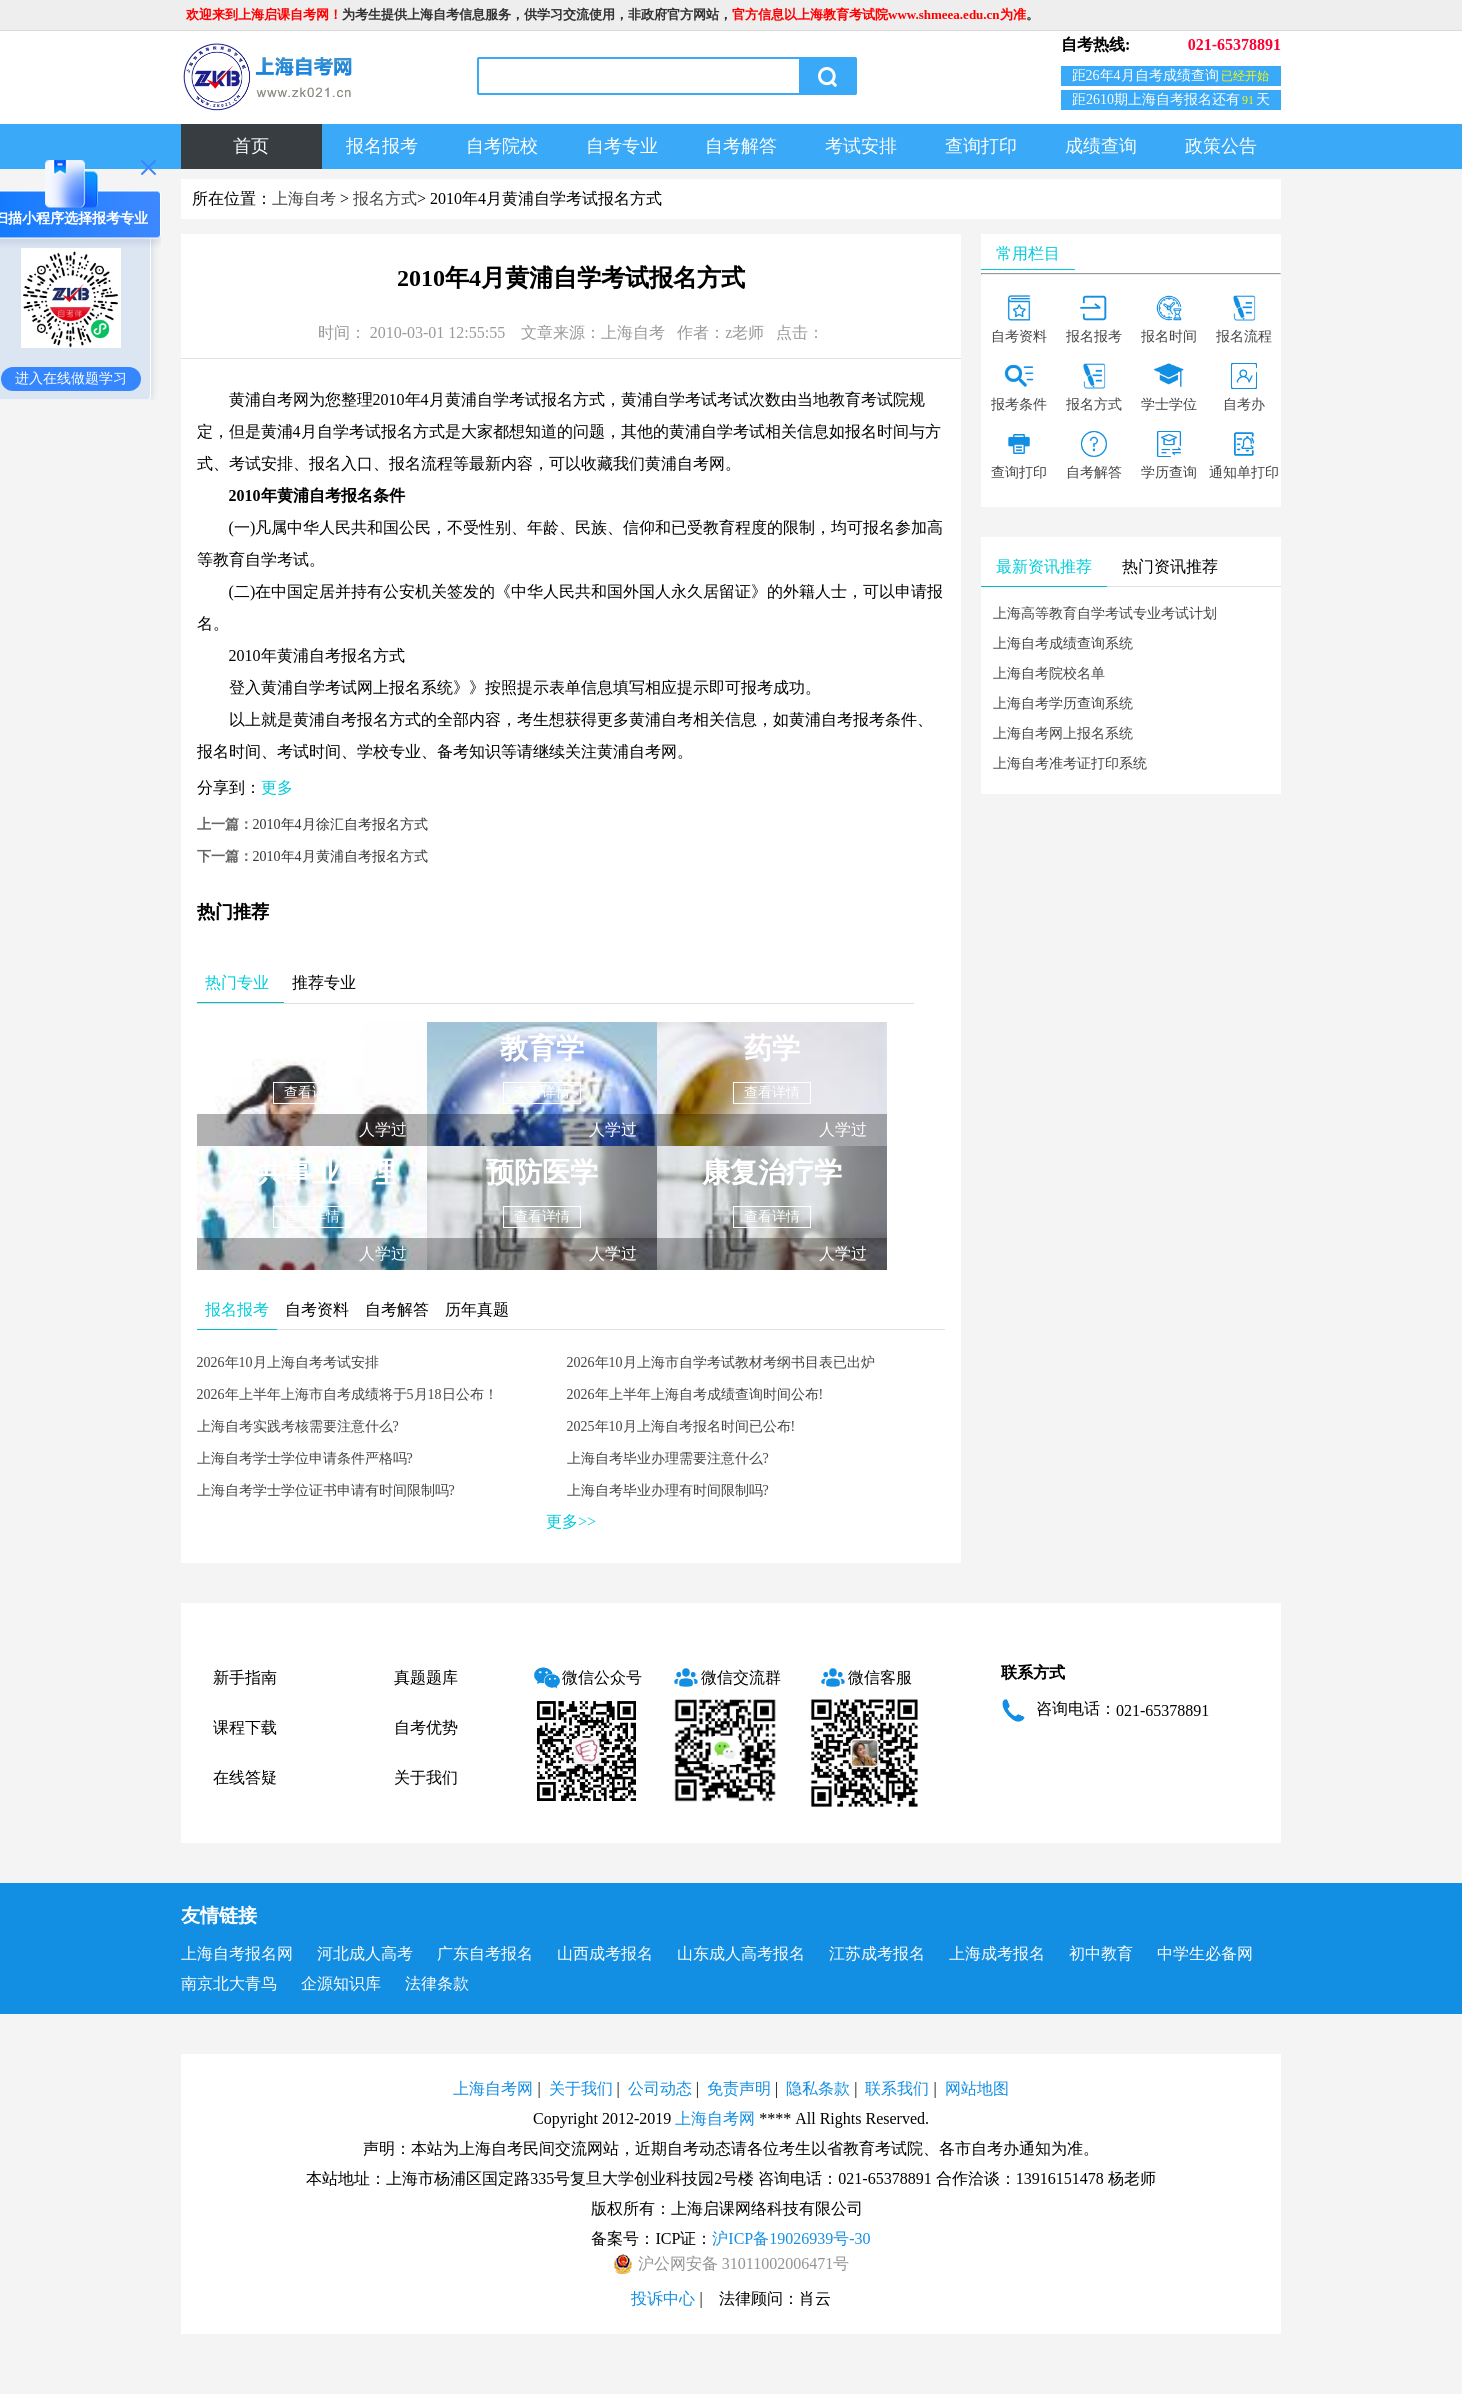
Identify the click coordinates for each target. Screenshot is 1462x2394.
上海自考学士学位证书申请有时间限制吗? (326, 1490)
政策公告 (1221, 146)
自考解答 (741, 146)
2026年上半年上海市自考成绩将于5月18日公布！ (347, 1394)
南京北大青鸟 (229, 1983)
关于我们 (426, 1777)
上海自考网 (493, 2088)
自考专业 (622, 146)
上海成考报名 (997, 1953)
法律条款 (437, 1983)
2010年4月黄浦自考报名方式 (340, 856)
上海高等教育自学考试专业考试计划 (1105, 613)
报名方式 (385, 198)
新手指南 (245, 1677)
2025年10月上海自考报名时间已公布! (681, 1426)
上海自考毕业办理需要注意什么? (668, 1458)
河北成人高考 (365, 1953)
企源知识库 (341, 1983)
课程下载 (245, 1727)
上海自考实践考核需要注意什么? (298, 1426)
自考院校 (502, 146)
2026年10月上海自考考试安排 (288, 1362)
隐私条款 (818, 2088)
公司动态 (660, 2088)
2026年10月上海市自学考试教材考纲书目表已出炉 (721, 1362)
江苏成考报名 (877, 1953)
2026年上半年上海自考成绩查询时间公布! (695, 1394)
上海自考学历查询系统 (1063, 703)
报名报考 (382, 146)
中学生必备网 (1205, 1953)
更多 (277, 787)
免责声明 (739, 2088)
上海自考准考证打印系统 (1070, 763)
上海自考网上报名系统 (1063, 733)
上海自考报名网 (237, 1953)
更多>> (571, 1521)
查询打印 (981, 146)
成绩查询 (1101, 146)
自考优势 (426, 1727)
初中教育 (1101, 1953)
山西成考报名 (605, 1953)
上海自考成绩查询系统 (1063, 643)
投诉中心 (663, 2298)
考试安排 (861, 146)
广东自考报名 (485, 1953)
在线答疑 (245, 1777)
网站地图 (977, 2088)
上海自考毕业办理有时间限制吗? (668, 1490)
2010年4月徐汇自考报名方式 (340, 824)
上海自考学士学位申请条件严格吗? (305, 1458)
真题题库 (426, 1677)
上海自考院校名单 (1049, 673)
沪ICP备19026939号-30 (791, 2238)
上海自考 (304, 198)
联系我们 (897, 2088)
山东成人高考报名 (741, 1953)
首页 (251, 146)
